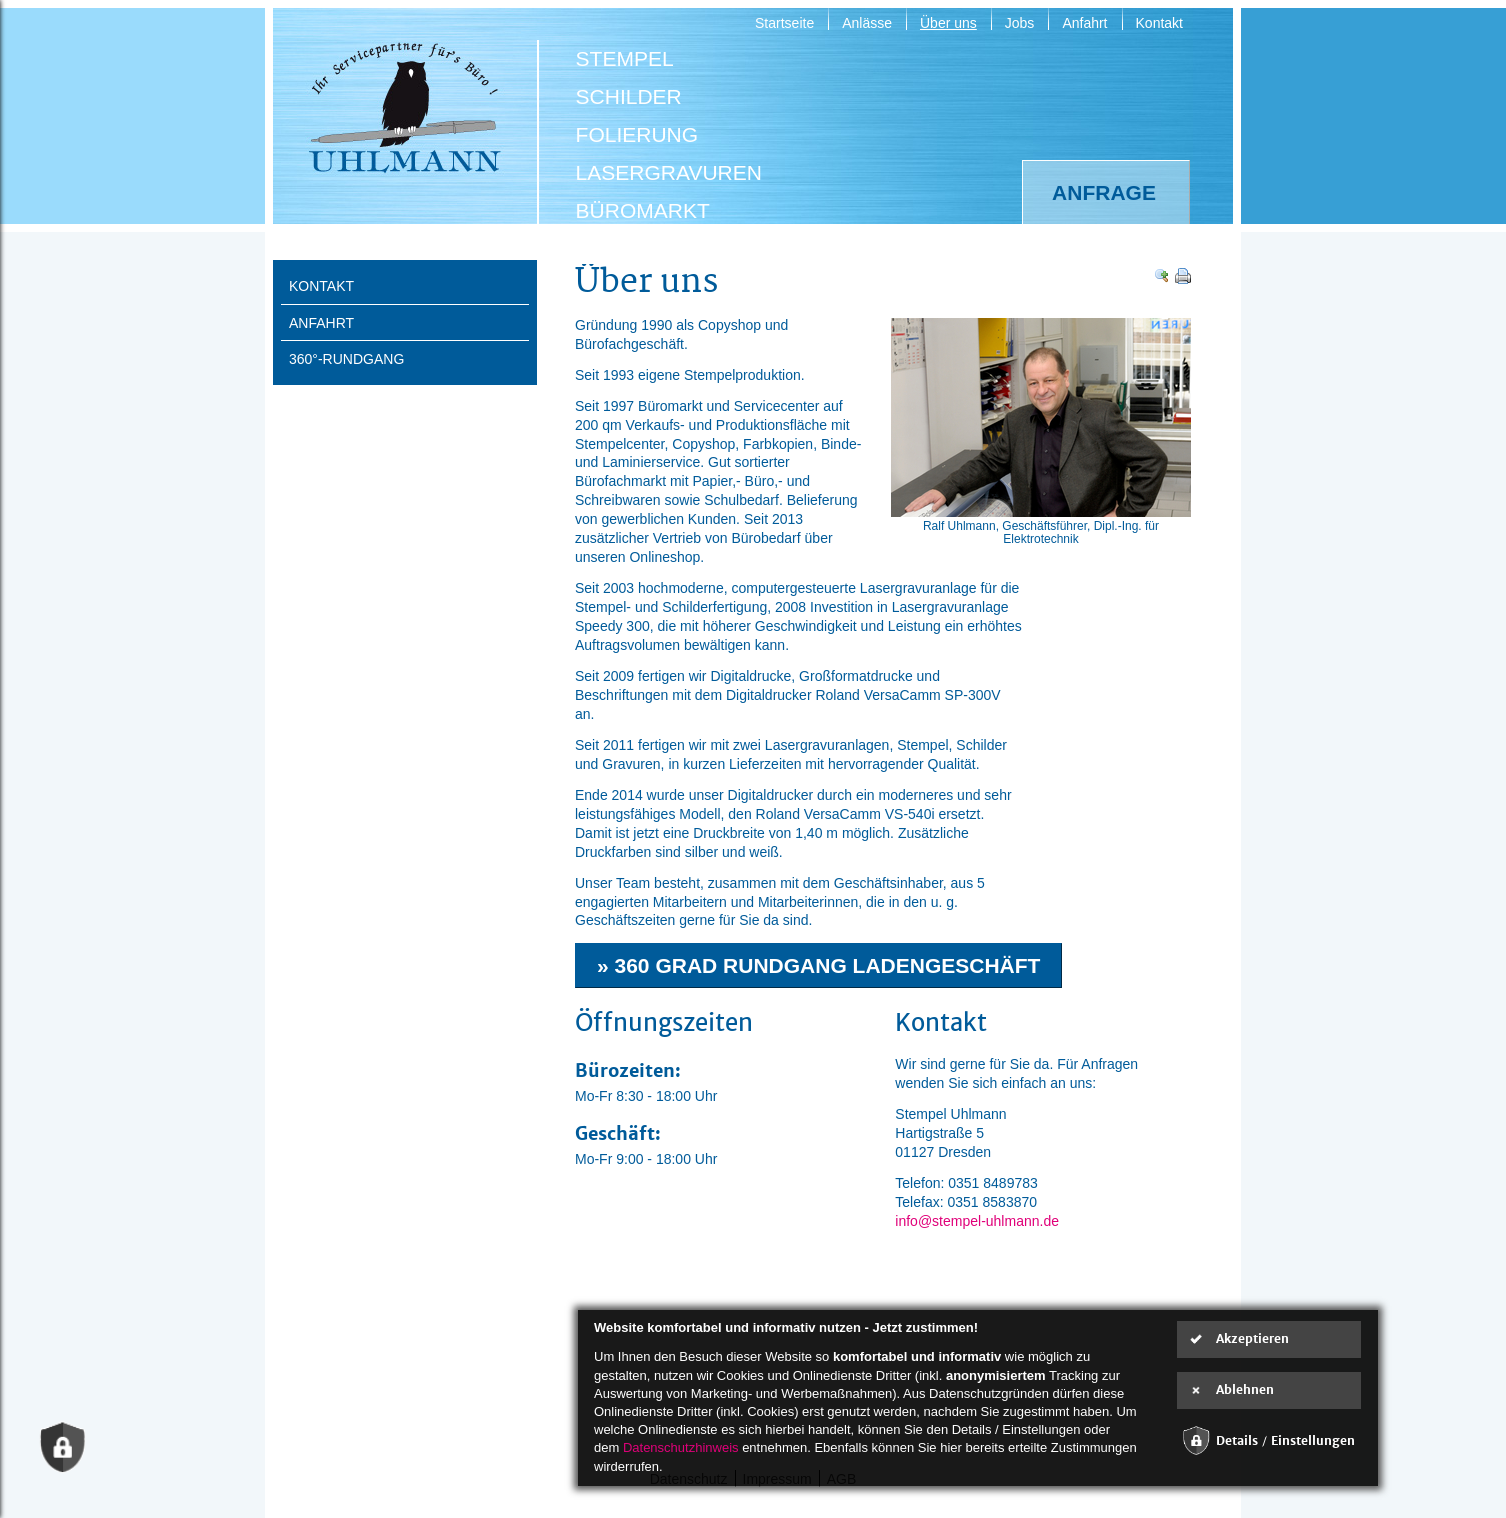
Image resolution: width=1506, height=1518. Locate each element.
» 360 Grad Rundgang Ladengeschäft (818, 965)
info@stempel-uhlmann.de (977, 1221)
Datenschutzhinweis (681, 1447)
